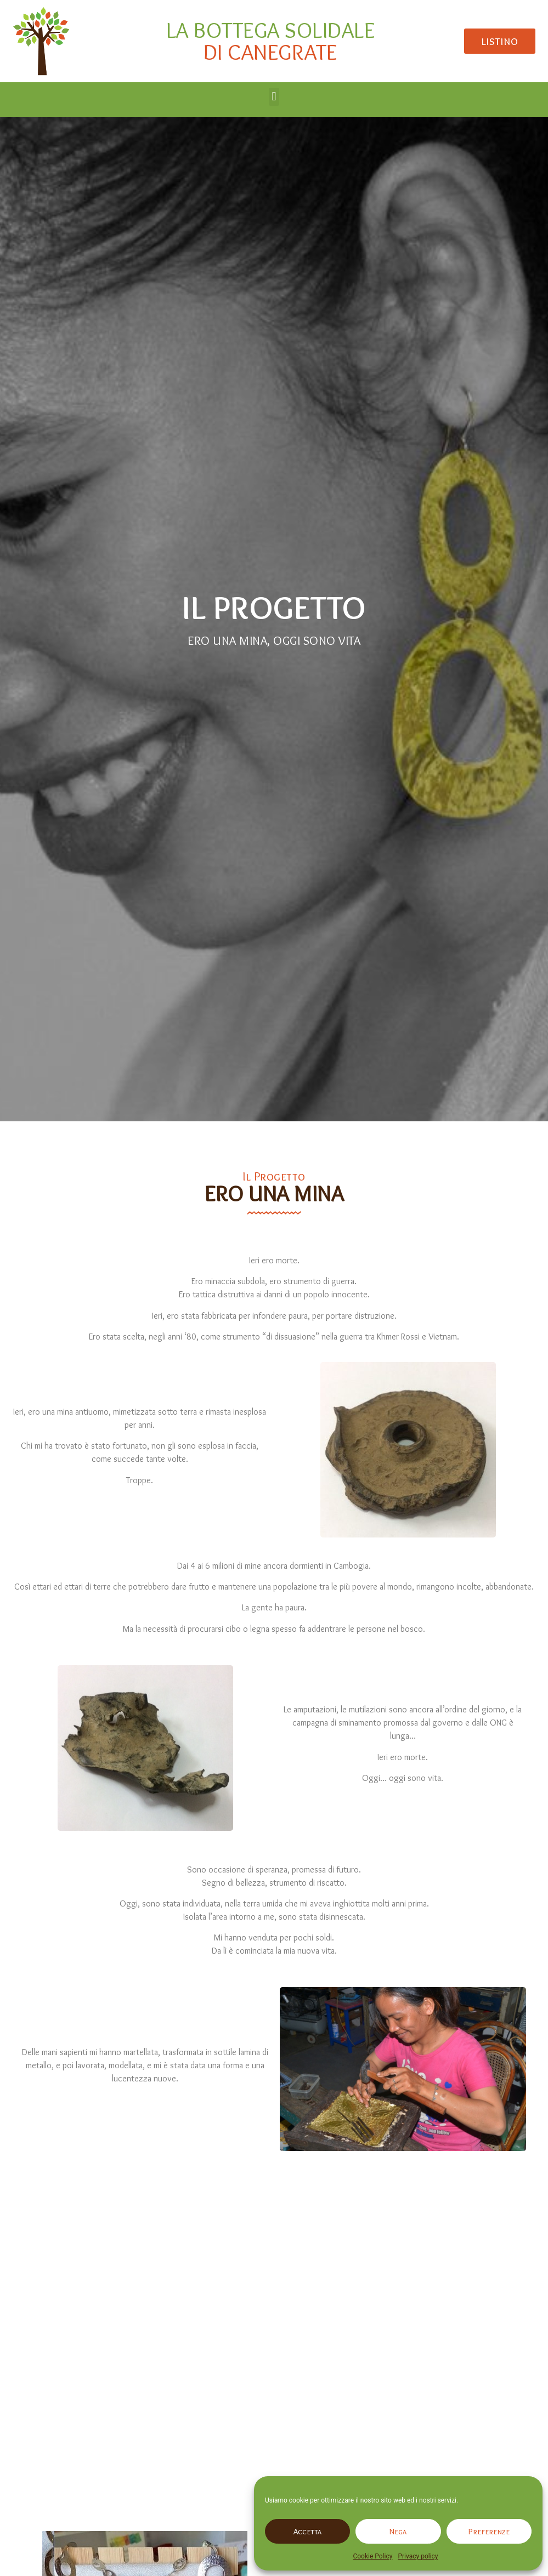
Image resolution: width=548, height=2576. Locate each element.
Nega (397, 2532)
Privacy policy (418, 2556)
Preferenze (489, 2532)
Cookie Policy (372, 2556)
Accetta (307, 2532)
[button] (274, 97)
